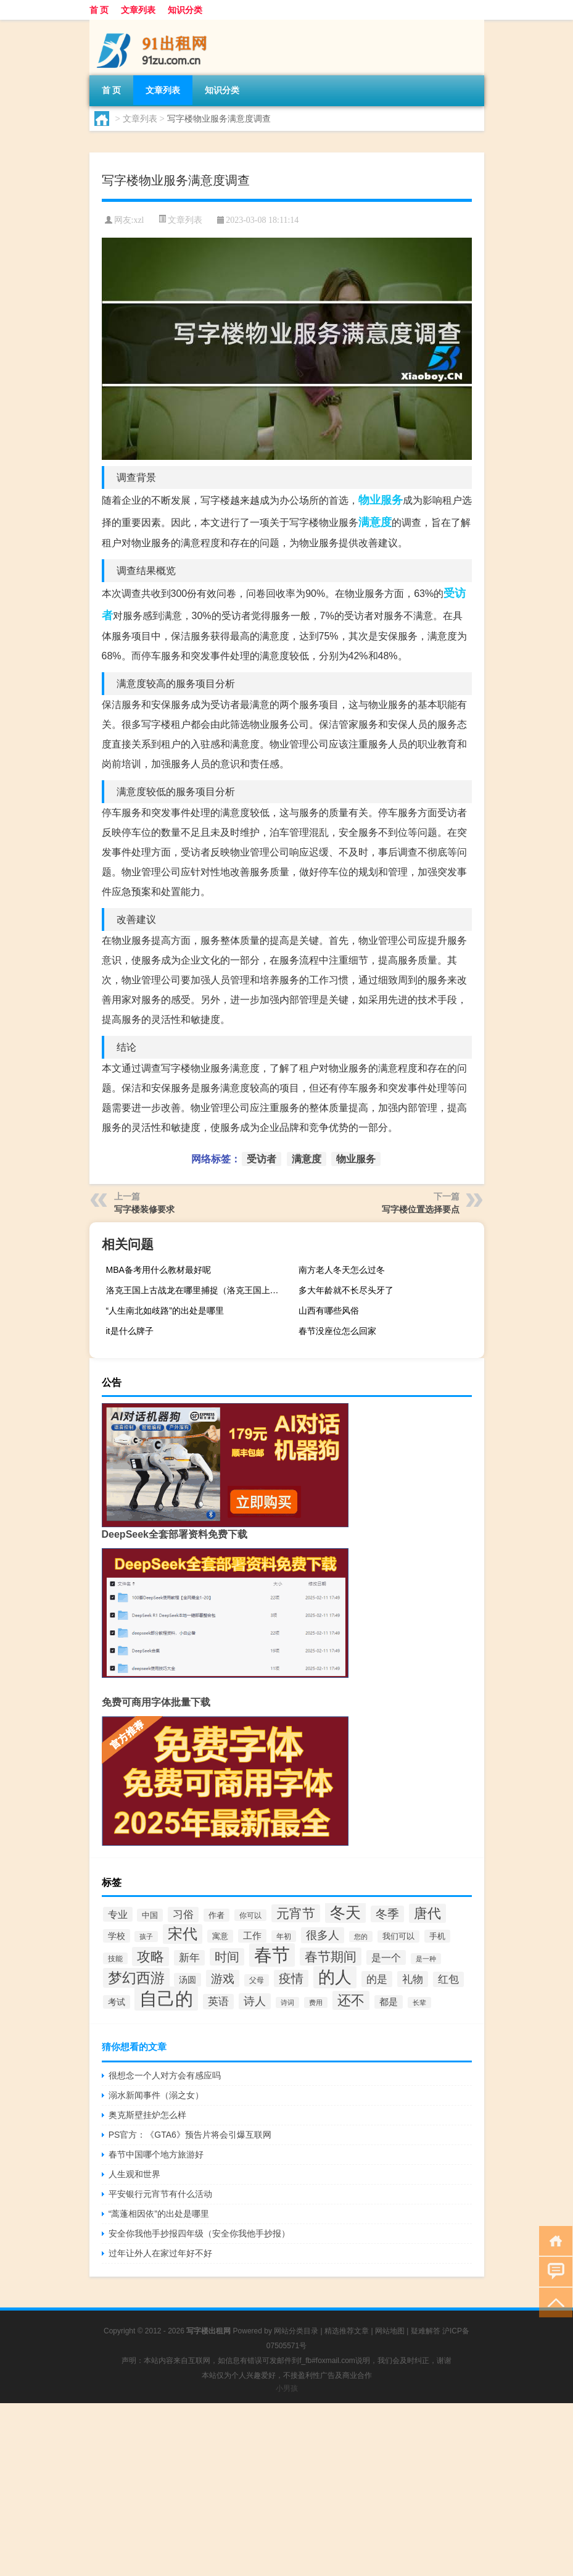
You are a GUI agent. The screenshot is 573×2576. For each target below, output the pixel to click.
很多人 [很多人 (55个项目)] (322, 1935)
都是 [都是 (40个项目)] (388, 2002)
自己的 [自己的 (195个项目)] (166, 1998)
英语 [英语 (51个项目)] (218, 2001)
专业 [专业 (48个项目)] (118, 1914)
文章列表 (138, 10)
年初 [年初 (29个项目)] (283, 1936)
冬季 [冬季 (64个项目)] (387, 1913)
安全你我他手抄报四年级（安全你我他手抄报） (199, 2233)
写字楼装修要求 (144, 1209)
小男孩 (287, 2388)
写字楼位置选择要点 (421, 1209)
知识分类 (185, 10)
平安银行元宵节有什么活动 (160, 2194)
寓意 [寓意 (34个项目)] (220, 1936)
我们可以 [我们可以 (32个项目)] (398, 1936)
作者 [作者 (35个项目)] (216, 1915)
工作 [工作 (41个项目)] (252, 1936)
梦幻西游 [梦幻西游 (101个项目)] (136, 1978)
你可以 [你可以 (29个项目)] (250, 1915)
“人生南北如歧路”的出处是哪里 (165, 1310)
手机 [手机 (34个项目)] (437, 1936)
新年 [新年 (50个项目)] (189, 1958)
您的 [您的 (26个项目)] (361, 1936)
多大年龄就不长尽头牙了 (346, 1290)
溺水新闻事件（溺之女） (156, 2095)
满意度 (375, 522)
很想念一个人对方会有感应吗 (165, 2075)
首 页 (99, 10)
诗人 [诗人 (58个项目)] (255, 2001)
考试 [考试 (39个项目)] (116, 2002)
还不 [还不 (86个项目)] (351, 2000)
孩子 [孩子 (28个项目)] (146, 1936)
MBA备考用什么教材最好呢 (158, 1270)
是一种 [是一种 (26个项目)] (426, 1958)
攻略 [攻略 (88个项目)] (150, 1956)
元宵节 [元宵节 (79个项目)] (295, 1913)
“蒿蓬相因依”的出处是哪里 (159, 2214)
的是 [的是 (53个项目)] (376, 1979)
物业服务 (380, 500)
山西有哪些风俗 (329, 1310)
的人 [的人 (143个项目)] (335, 1977)
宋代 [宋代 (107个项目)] (182, 1934)
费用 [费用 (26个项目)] (316, 2002)
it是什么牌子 (130, 1331)
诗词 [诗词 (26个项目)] (287, 2002)
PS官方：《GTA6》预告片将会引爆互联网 (190, 2135)
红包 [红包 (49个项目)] (448, 1979)
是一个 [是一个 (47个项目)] (386, 1957)
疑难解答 (425, 2331)
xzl (138, 220)
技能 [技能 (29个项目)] (115, 1958)
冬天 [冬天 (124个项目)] (345, 1912)
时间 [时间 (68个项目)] (227, 1957)
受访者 (261, 1159)
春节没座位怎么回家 (337, 1331)
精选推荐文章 (346, 2331)
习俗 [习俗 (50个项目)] (183, 1914)
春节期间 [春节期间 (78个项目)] (331, 1956)
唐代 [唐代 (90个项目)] (427, 1913)
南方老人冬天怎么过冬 (342, 1270)
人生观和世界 (134, 2174)
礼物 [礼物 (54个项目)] (412, 1979)
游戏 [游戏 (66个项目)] (222, 1978)
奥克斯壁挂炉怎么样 (147, 2115)
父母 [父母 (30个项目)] (256, 1980)
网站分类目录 (296, 2331)
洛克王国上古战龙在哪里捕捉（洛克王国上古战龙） (197, 1290)
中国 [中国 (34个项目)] (150, 1915)
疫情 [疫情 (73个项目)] (291, 1978)
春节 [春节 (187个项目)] (272, 1955)
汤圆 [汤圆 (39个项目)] (187, 1980)
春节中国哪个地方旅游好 (156, 2154)
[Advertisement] (286, 2489)
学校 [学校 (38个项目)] (116, 1936)
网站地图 (390, 2331)
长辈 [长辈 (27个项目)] (419, 2002)
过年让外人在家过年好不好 (160, 2253)
